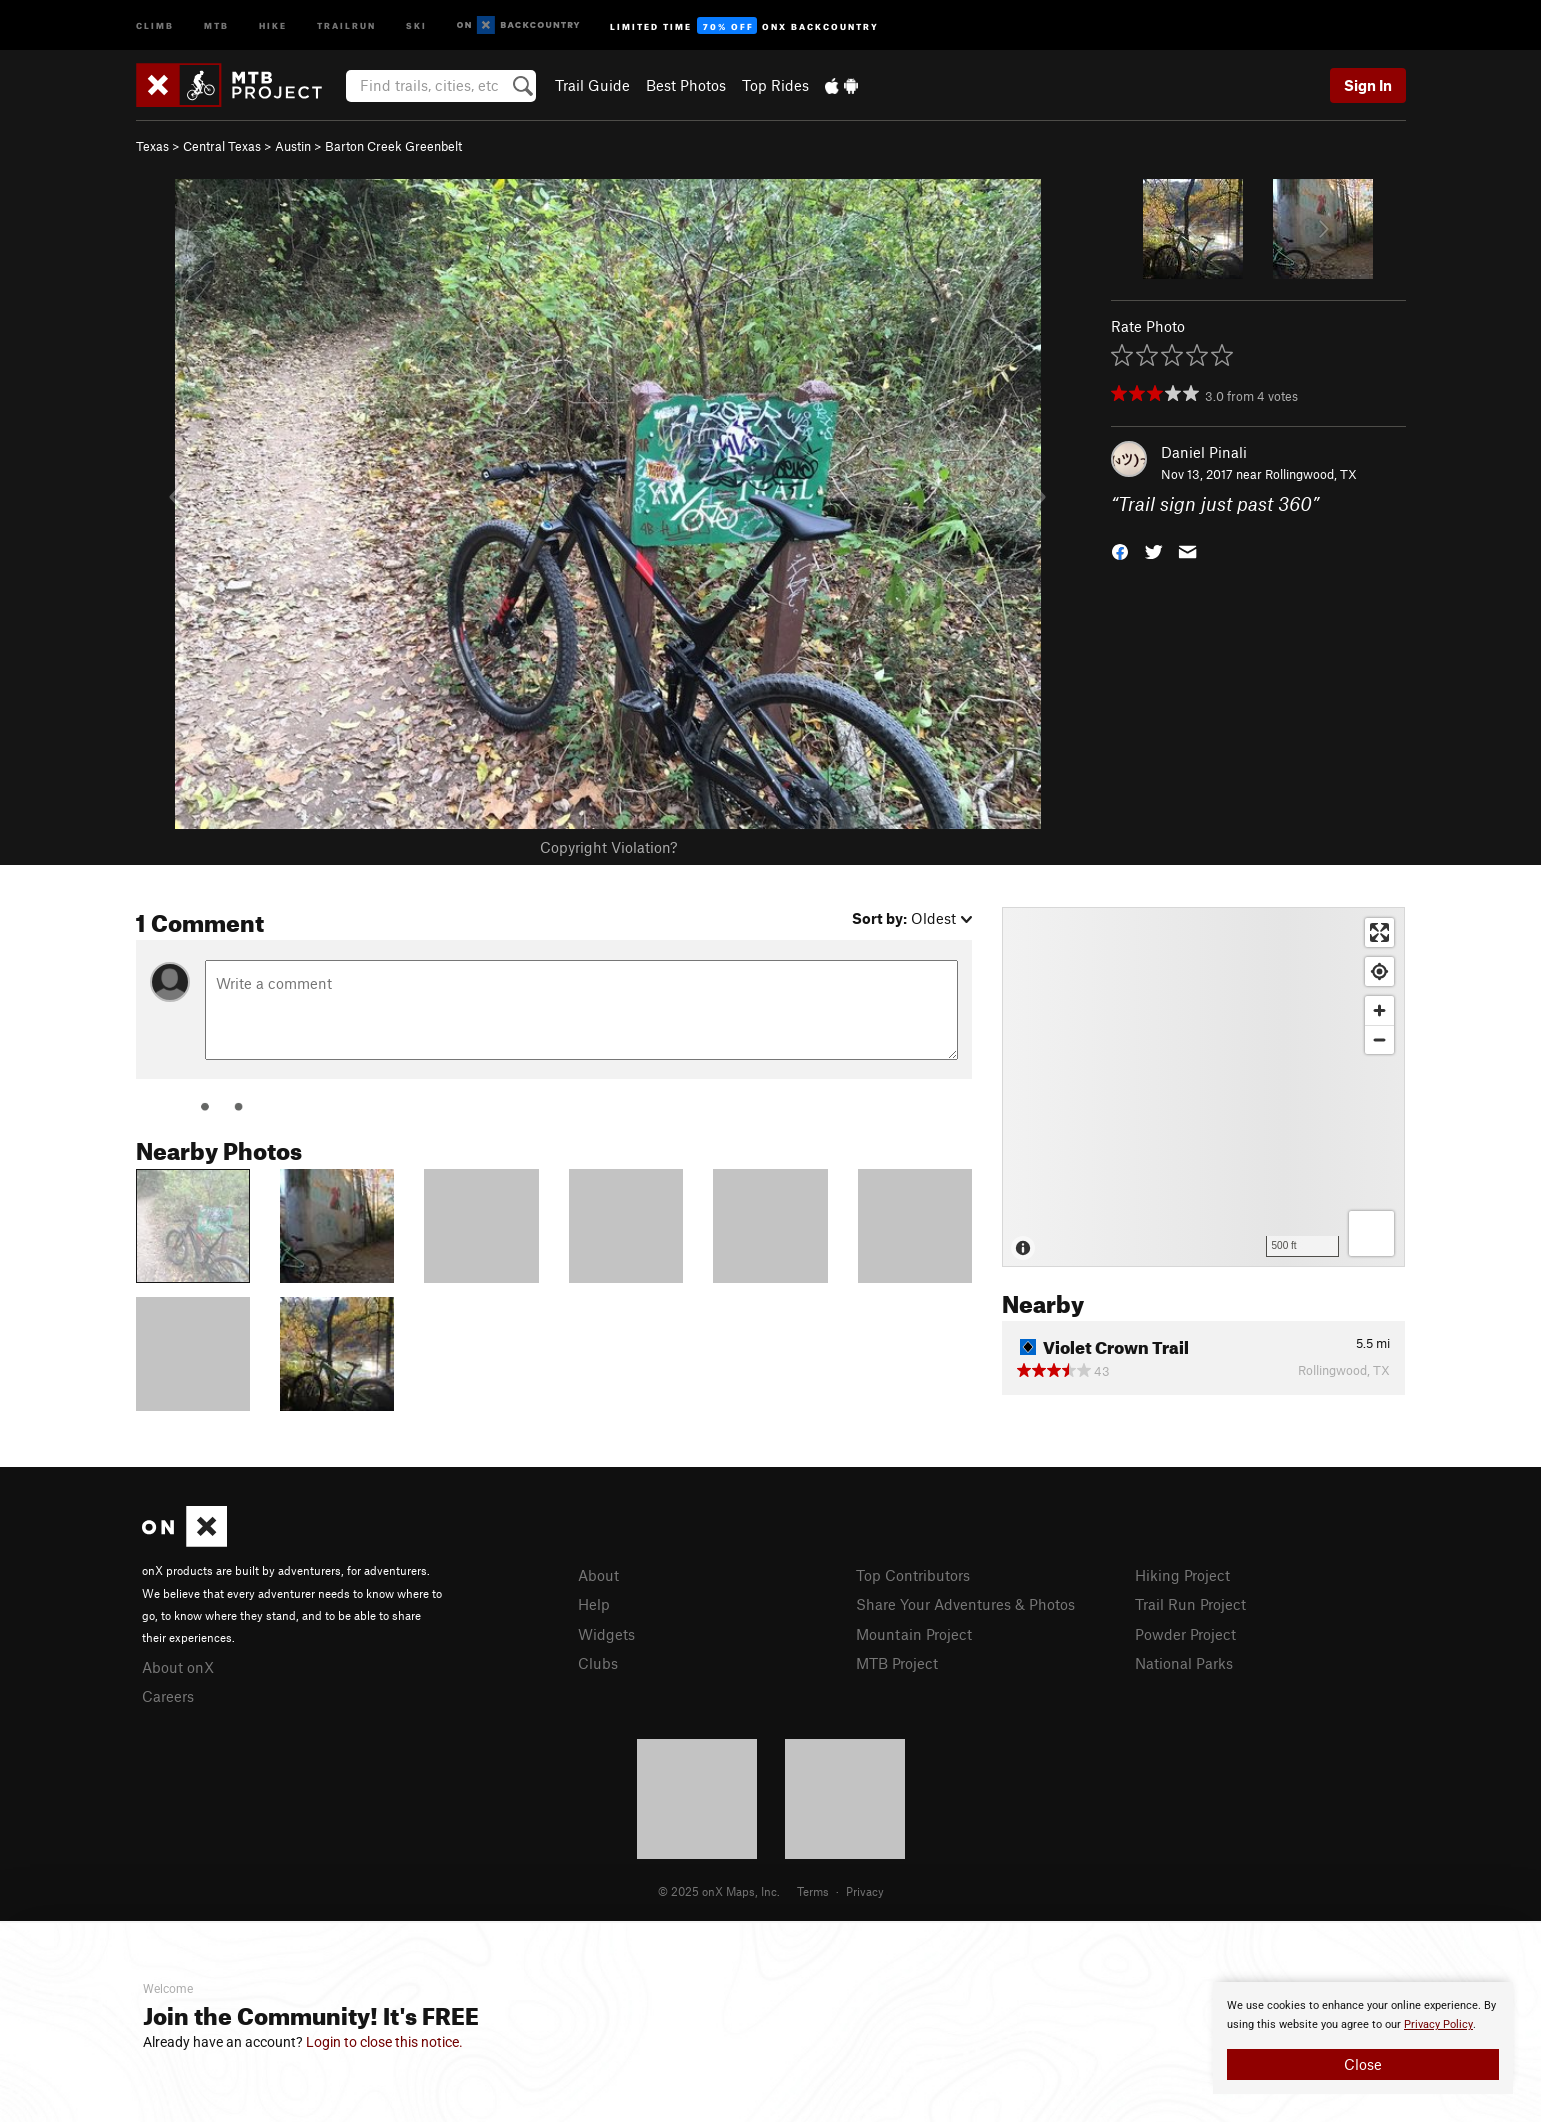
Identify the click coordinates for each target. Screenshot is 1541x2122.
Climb (155, 24)
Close (1363, 2064)
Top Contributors (913, 1575)
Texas (152, 146)
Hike (273, 24)
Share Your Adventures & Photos (965, 1604)
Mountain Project (914, 1634)
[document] (1363, 2038)
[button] (1120, 550)
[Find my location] (1379, 971)
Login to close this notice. (384, 2042)
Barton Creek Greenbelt (393, 146)
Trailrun (346, 24)
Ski (416, 24)
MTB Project (897, 1663)
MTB (216, 24)
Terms (813, 1891)
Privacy (865, 1891)
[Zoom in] (1379, 1010)
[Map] (1203, 1087)
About (598, 1575)
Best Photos (686, 85)
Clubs (598, 1663)
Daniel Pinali (1204, 452)
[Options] (1371, 1233)
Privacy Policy (1438, 2024)
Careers (168, 1696)
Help (594, 1604)
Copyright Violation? (608, 847)
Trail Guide (592, 85)
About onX (178, 1667)
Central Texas (222, 146)
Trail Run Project (1190, 1604)
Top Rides (775, 85)
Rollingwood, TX (1311, 474)
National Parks (1184, 1663)
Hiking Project (1182, 1575)
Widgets (606, 1634)
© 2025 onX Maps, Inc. (719, 1891)
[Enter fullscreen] (1379, 932)
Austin (293, 146)
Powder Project (1185, 1634)
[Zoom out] (1379, 1039)
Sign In (1368, 85)
